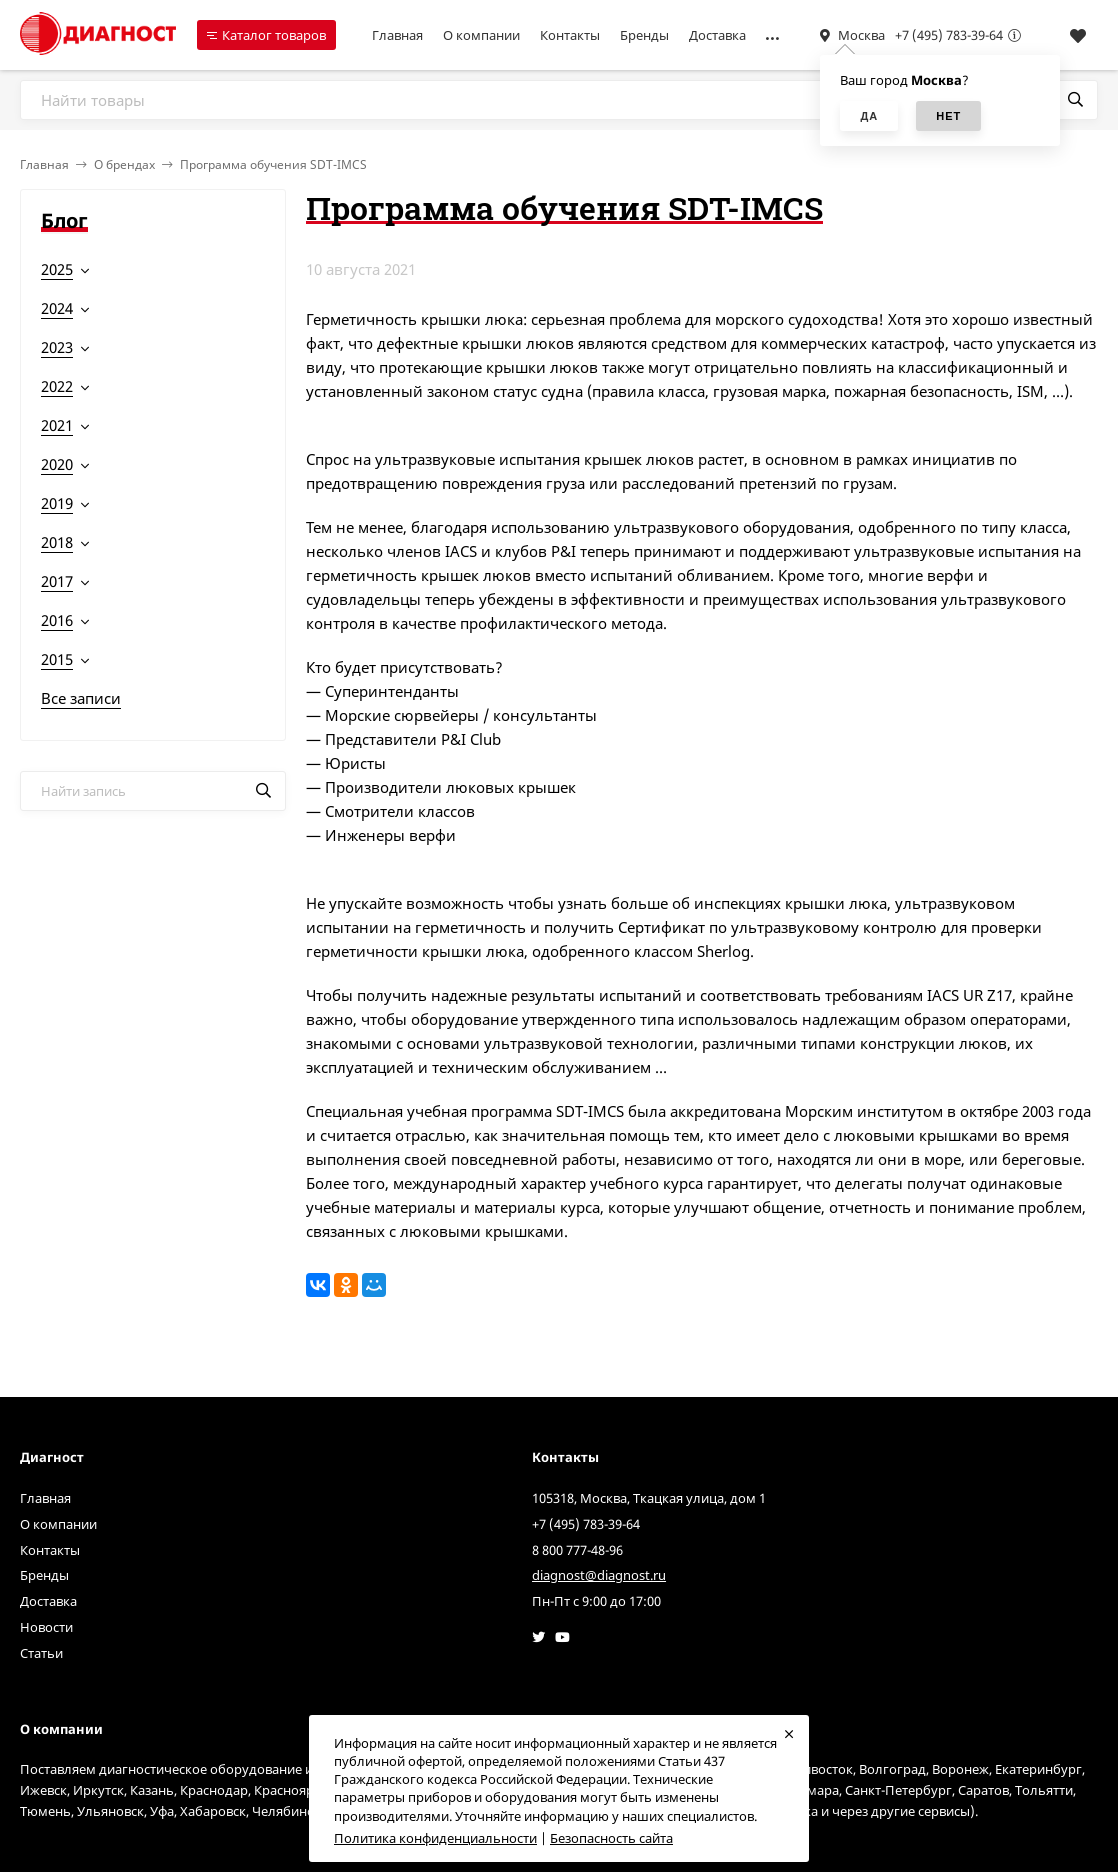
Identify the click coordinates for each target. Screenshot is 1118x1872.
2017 (57, 581)
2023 (57, 347)
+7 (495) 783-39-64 (949, 35)
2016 (57, 620)
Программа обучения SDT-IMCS (273, 164)
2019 (57, 503)
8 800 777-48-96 (577, 1550)
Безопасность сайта (611, 1838)
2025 (57, 269)
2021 (57, 425)
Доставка (717, 35)
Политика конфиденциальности (435, 1838)
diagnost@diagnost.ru (599, 1575)
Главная (397, 35)
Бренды (644, 35)
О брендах (124, 164)
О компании (481, 35)
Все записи (81, 698)
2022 (57, 386)
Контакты (570, 35)
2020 (57, 464)
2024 (57, 308)
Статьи (41, 1653)
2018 (57, 542)
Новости (46, 1627)
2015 (57, 659)
